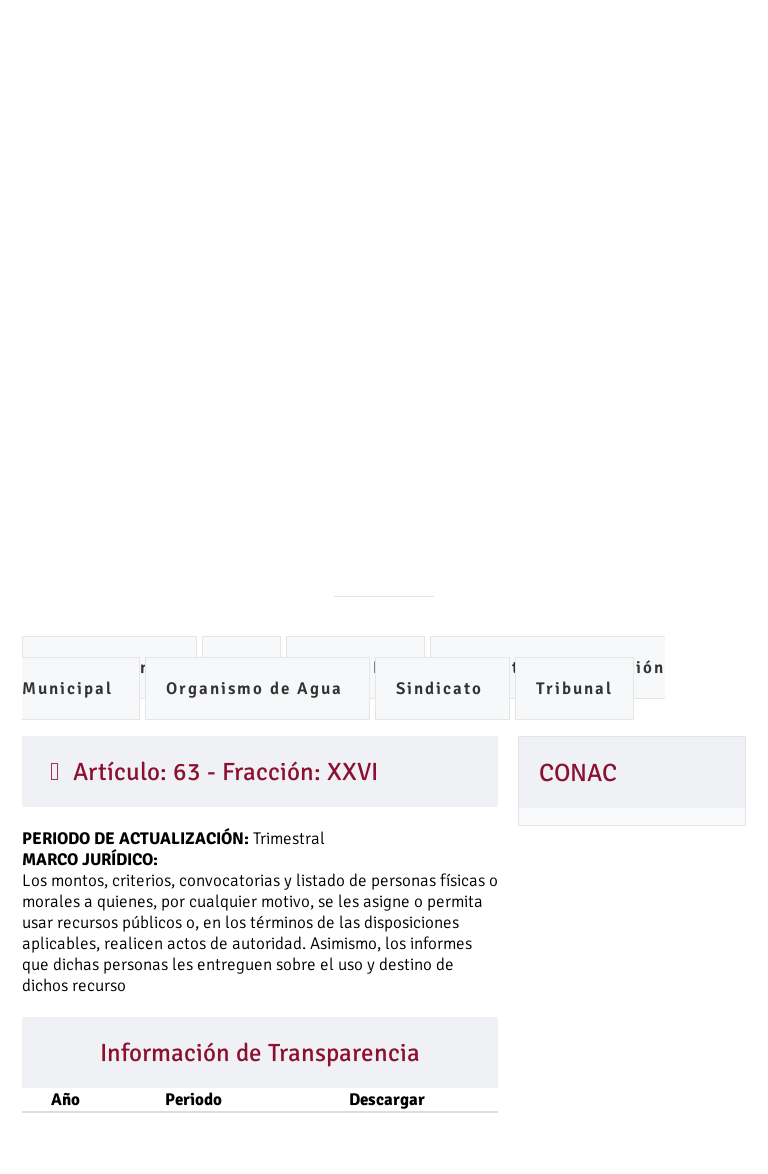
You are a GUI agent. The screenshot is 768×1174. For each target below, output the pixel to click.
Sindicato (442, 688)
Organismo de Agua (257, 688)
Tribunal (574, 688)
